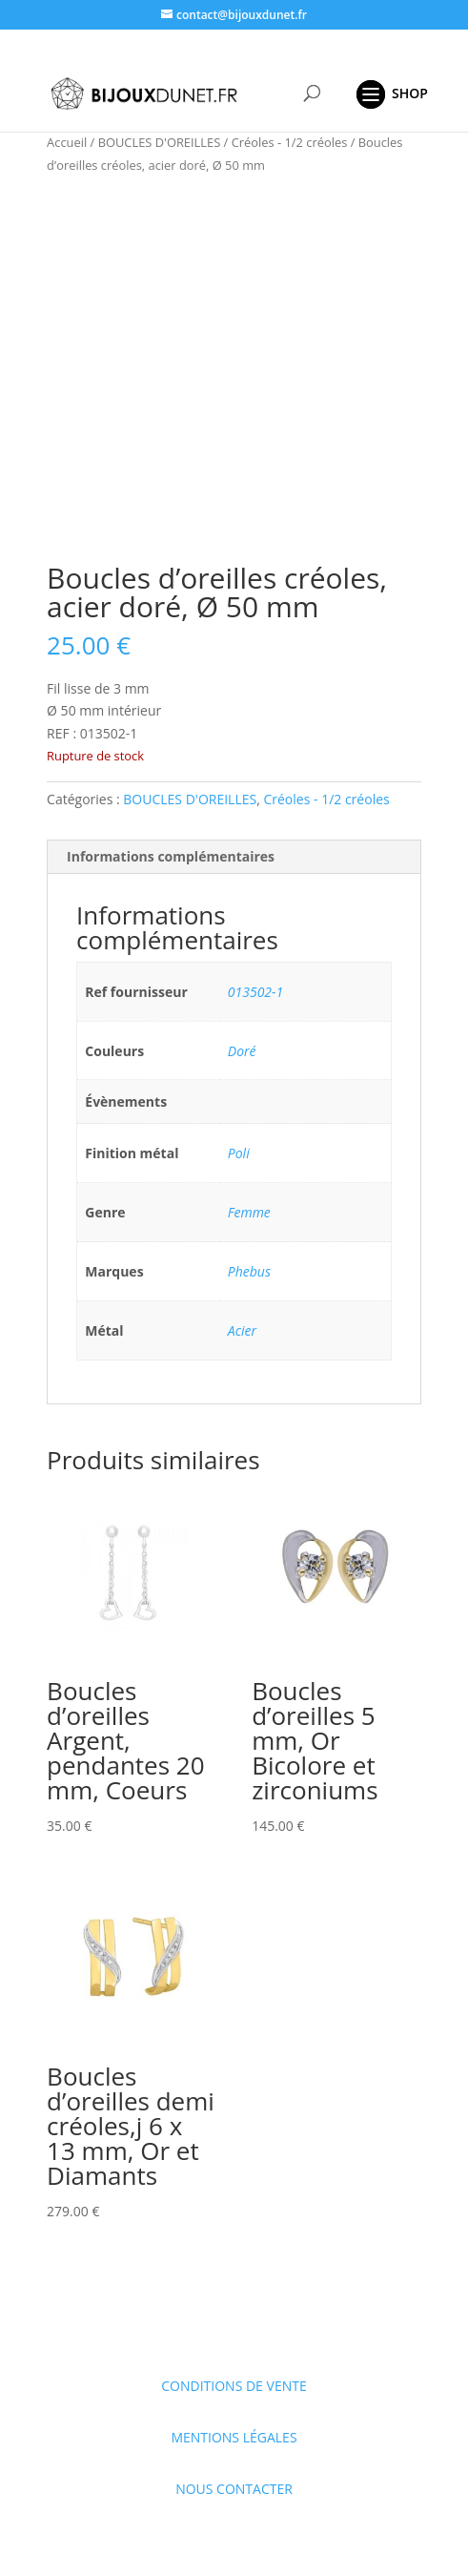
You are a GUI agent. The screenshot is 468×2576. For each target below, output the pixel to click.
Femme (249, 1212)
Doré (242, 1051)
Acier (242, 1330)
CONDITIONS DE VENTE (233, 2386)
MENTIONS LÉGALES (233, 2437)
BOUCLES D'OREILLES (159, 142)
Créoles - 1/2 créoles (290, 142)
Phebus (249, 1271)
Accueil (67, 142)
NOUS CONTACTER (234, 2489)
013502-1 (255, 992)
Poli (239, 1153)
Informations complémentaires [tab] (171, 856)
